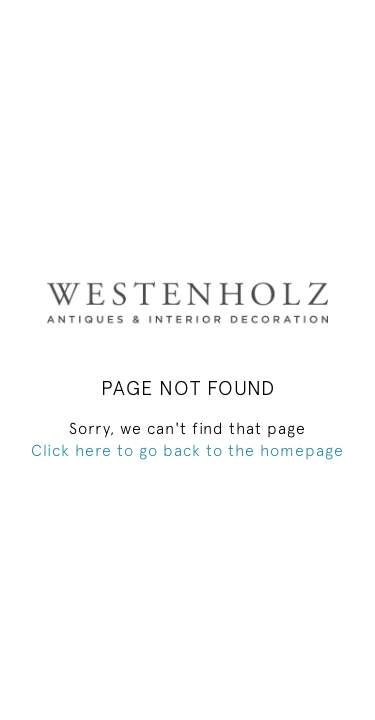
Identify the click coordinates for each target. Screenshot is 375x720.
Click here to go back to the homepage (187, 450)
